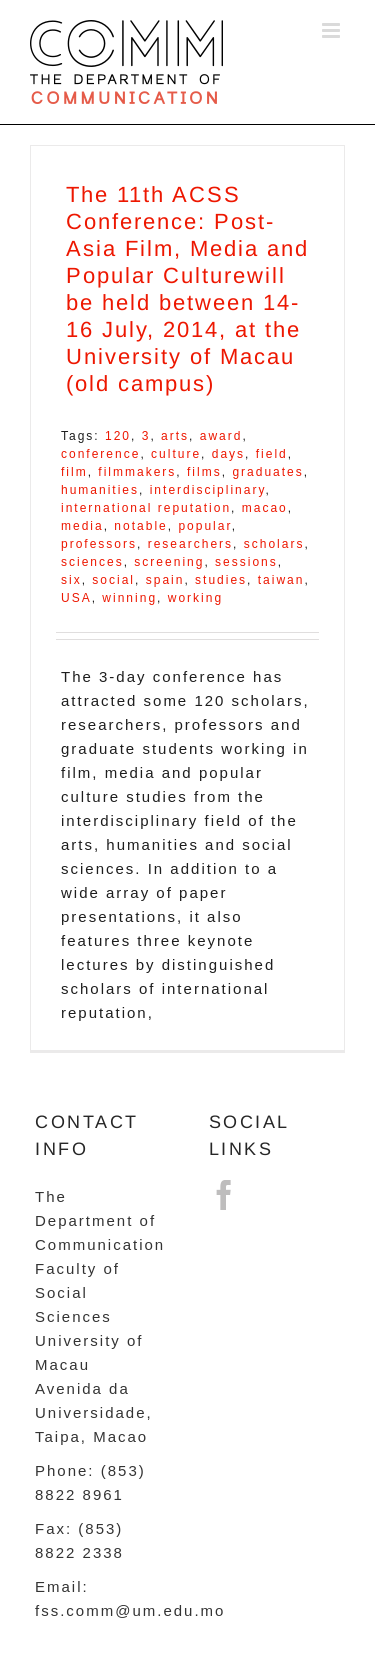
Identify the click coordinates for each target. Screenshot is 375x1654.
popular (204, 526)
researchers (190, 544)
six (71, 580)
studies (221, 580)
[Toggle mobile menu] (333, 30)
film (74, 472)
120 (118, 436)
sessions (246, 562)
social (113, 580)
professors (99, 544)
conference (100, 454)
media (82, 526)
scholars (274, 544)
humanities (100, 490)
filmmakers (137, 472)
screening (169, 562)
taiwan (281, 580)
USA (76, 598)
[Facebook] (225, 1195)
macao (265, 508)
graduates (267, 472)
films (204, 472)
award (221, 436)
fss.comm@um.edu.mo (130, 1610)
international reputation (146, 508)
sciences (92, 562)
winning (129, 598)
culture (176, 454)
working (195, 598)
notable (140, 526)
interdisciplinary (208, 490)
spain (165, 580)
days (228, 454)
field (272, 454)
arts (175, 436)
